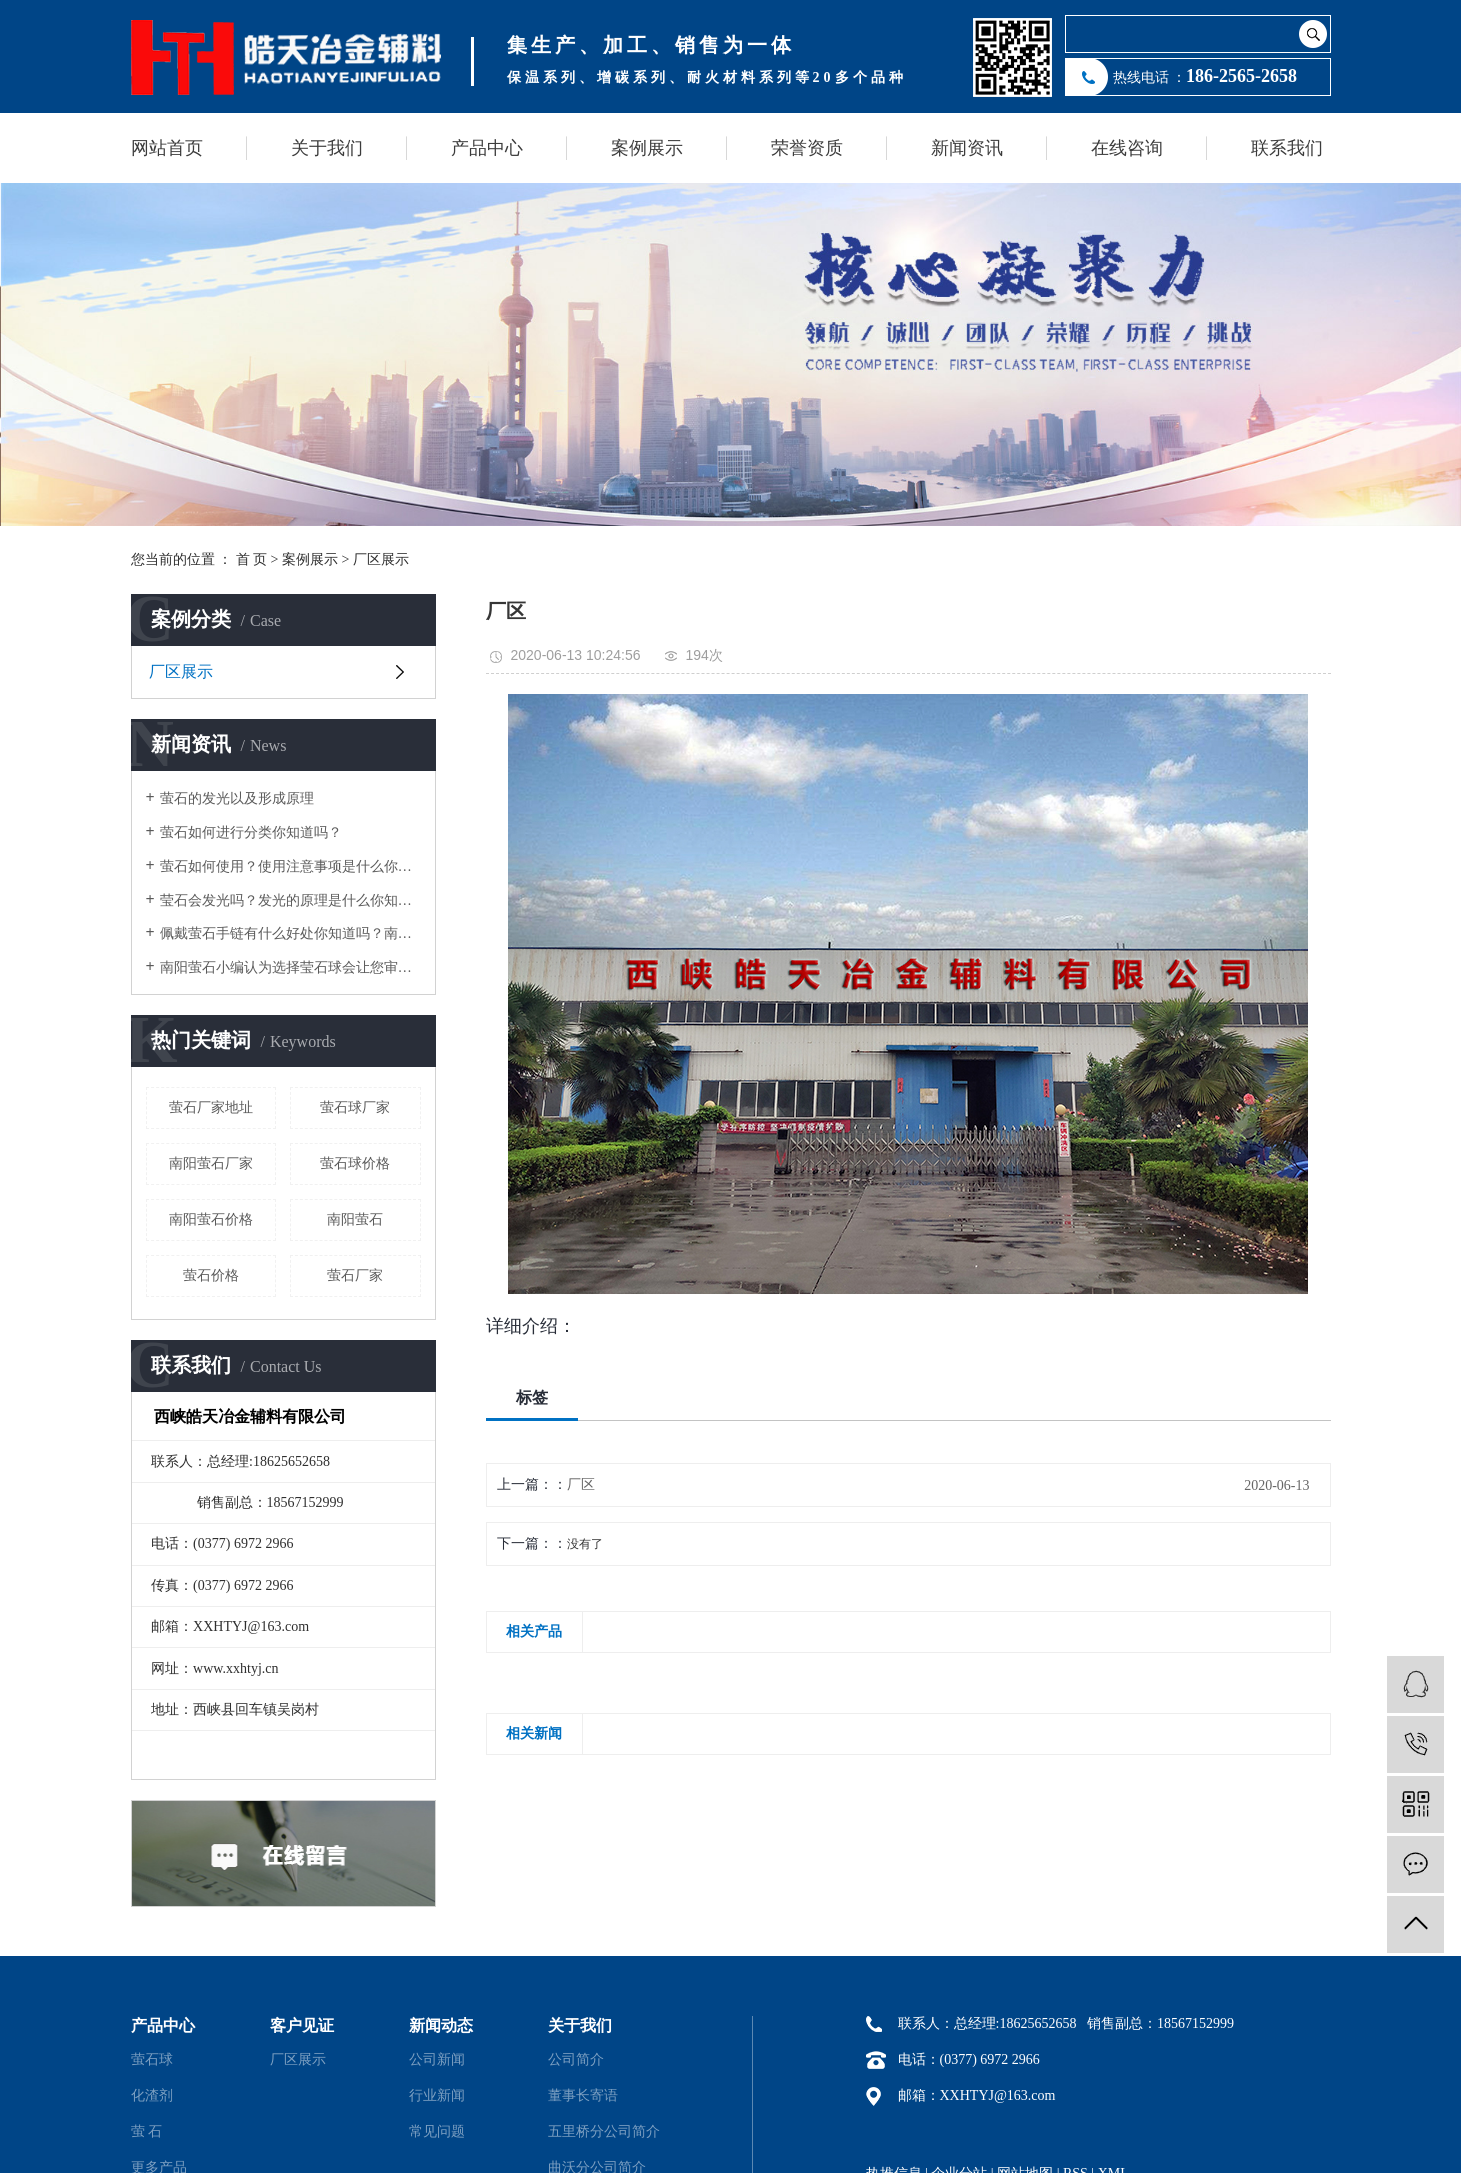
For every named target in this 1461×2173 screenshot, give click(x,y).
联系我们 (1287, 148)
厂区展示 (381, 559)
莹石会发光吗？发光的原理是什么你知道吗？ (290, 900)
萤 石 (147, 2131)
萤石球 (152, 2059)
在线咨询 (1127, 148)
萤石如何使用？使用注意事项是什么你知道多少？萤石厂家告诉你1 (290, 866)
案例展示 (647, 148)
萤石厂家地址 (211, 1107)
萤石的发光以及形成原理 (237, 798)
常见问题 (437, 2131)
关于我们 (327, 148)
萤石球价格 (355, 1163)
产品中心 (487, 148)
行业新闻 (437, 2095)
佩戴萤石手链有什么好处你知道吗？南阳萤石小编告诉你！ (290, 933)
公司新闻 (437, 2059)
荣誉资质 (807, 148)
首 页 (252, 559)
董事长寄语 (583, 2095)
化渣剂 (152, 2095)
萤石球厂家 (355, 1107)
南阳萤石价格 (211, 1219)
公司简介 (576, 2059)
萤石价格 (211, 1275)
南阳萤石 (355, 1219)
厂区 (581, 1484)
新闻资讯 (967, 148)
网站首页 (167, 148)
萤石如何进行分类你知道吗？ (251, 832)
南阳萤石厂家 (211, 1163)
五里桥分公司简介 (604, 2131)
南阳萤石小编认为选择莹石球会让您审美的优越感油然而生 (290, 967)
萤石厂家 (355, 1275)
